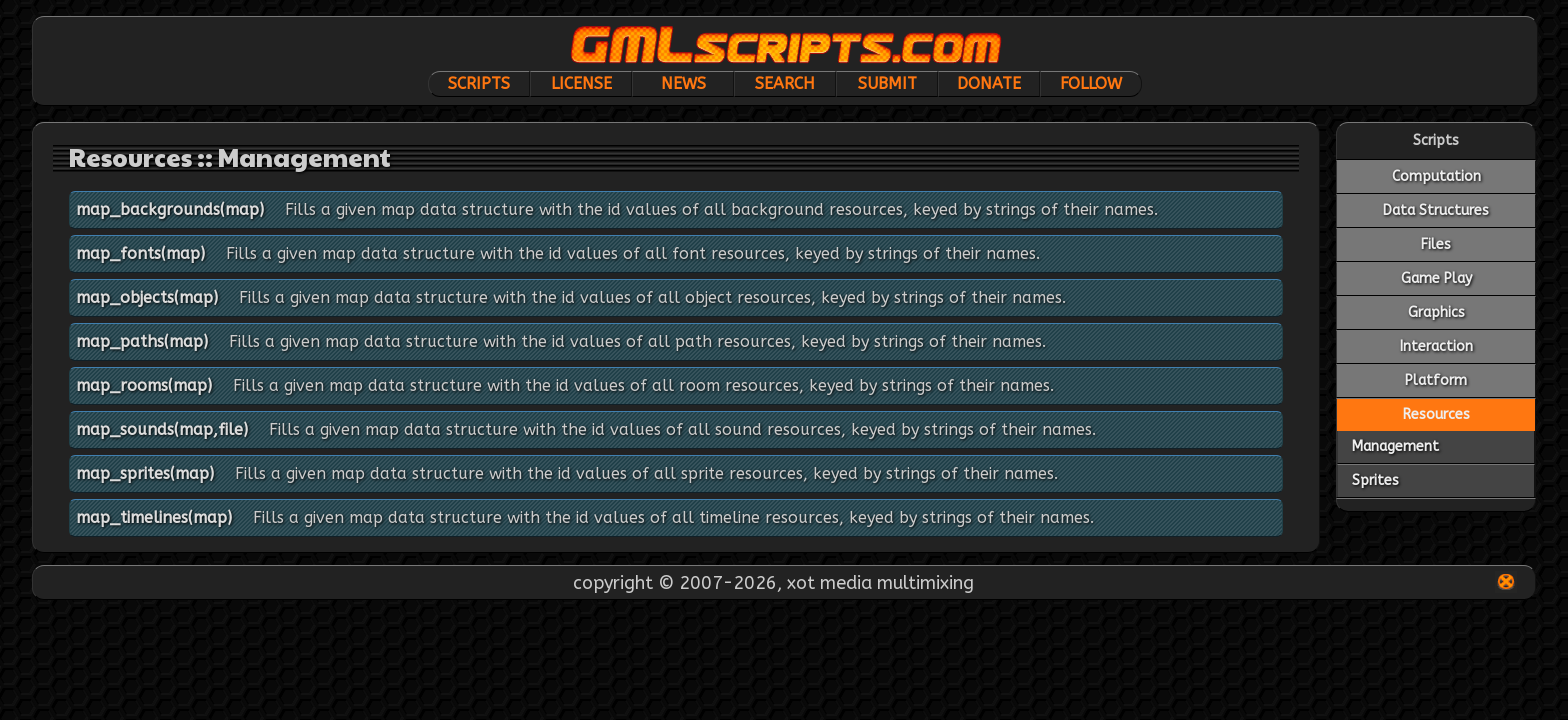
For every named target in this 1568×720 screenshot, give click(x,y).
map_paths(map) (142, 341)
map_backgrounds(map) (170, 209)
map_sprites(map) (145, 473)
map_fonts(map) (140, 253)
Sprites (1375, 480)
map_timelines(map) (154, 517)
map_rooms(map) (144, 385)
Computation (1436, 176)
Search (785, 83)
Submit (887, 83)
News (683, 83)
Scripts (479, 83)
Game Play (1436, 278)
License (581, 83)
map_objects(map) (147, 297)
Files (1436, 244)
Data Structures (1436, 210)
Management (1395, 446)
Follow (1091, 83)
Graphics (1436, 312)
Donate (989, 83)
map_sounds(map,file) (162, 429)
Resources (1436, 414)
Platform (1436, 380)
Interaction (1436, 346)
